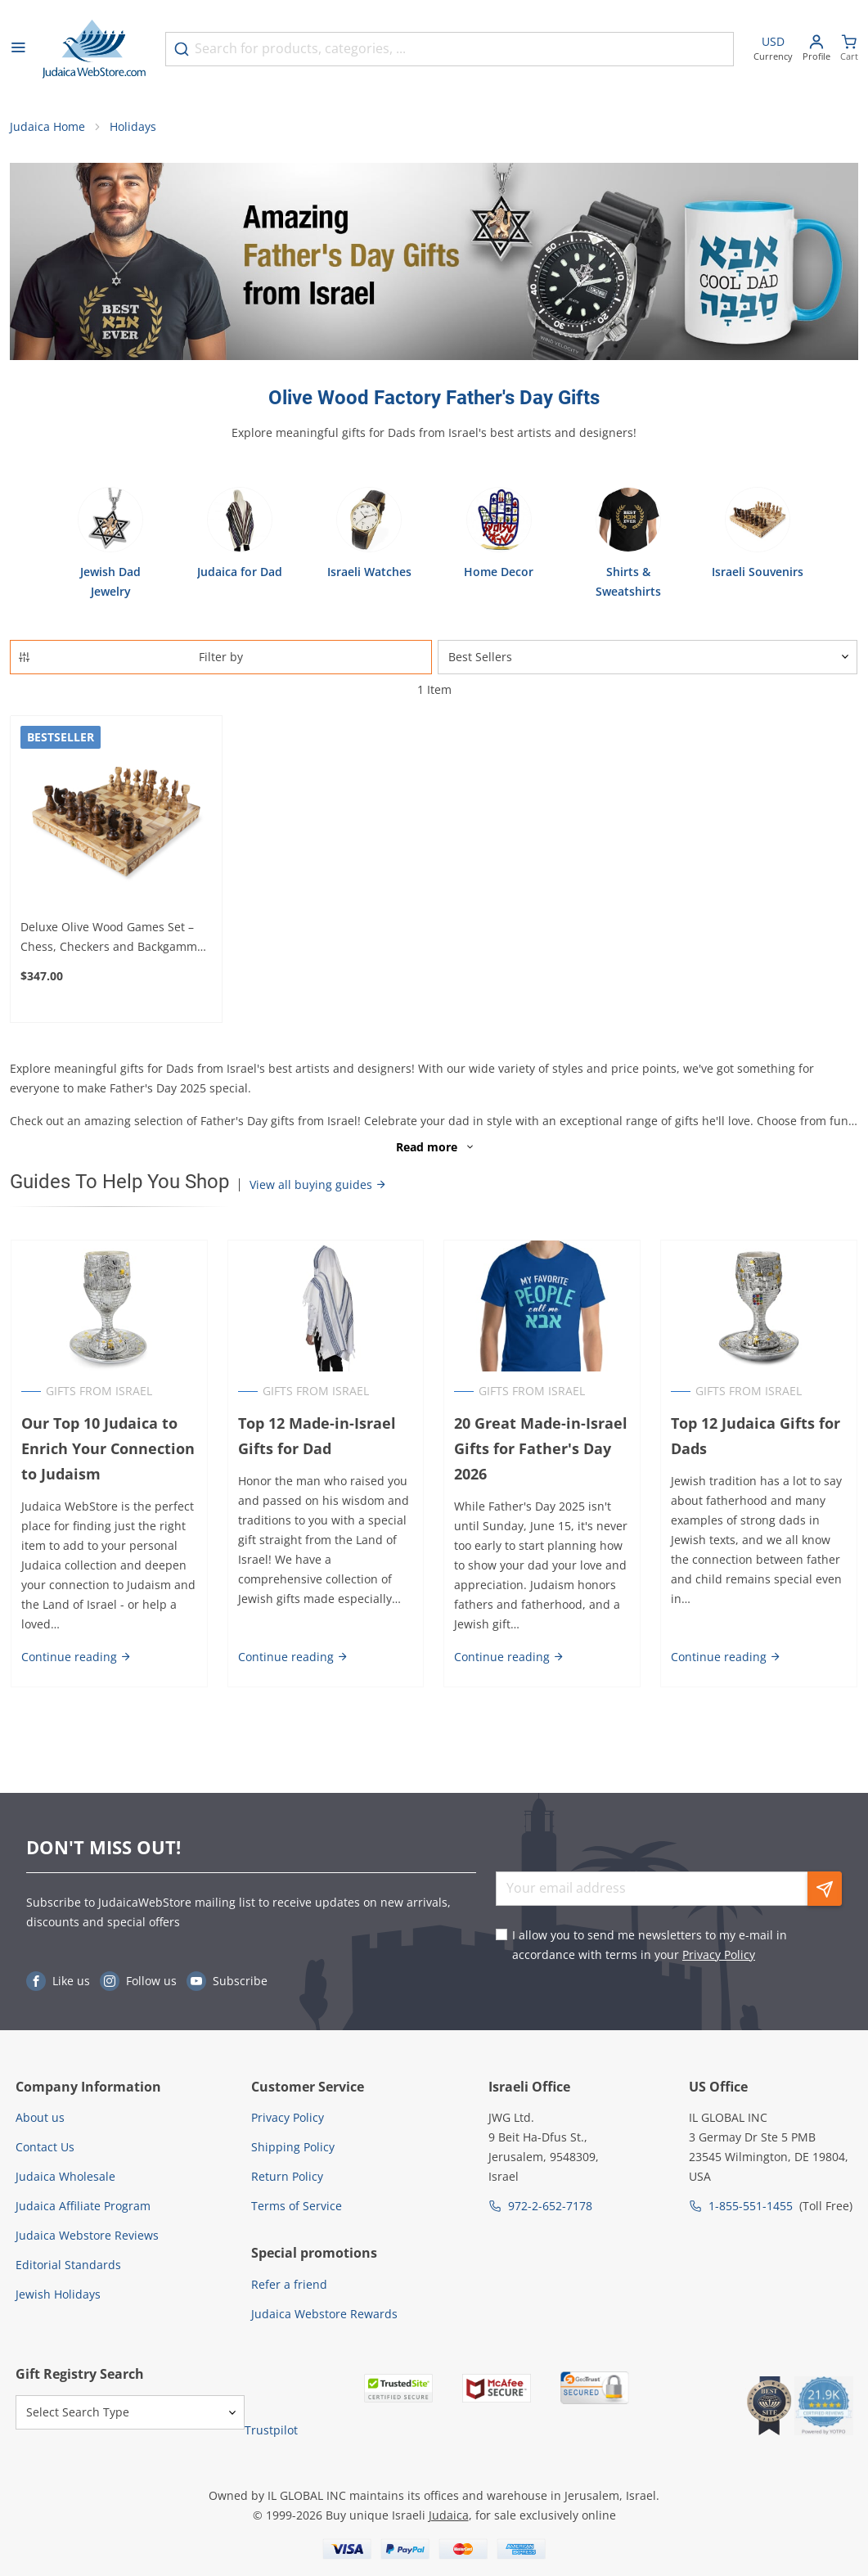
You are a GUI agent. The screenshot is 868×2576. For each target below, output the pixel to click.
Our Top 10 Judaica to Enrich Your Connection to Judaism (107, 1449)
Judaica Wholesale (65, 2176)
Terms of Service (296, 2205)
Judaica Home (47, 127)
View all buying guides (318, 1185)
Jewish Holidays (58, 2294)
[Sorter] (648, 657)
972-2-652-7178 (550, 2205)
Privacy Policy (718, 1954)
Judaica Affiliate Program (83, 2205)
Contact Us (45, 2147)
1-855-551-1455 (750, 2205)
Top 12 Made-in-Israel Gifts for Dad (316, 1436)
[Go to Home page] (94, 49)
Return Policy (287, 2176)
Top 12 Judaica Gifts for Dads (756, 1436)
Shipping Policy (293, 2147)
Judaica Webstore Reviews (87, 2235)
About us (40, 2117)
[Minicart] (849, 49)
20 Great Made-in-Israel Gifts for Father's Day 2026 (541, 1449)
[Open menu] (18, 49)
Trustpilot (271, 2430)
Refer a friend (289, 2284)
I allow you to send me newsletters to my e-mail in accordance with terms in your (649, 1944)
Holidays (133, 127)
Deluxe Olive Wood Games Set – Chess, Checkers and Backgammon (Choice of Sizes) (115, 938)
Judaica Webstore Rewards (324, 2314)
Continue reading (75, 1657)
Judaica (449, 2515)
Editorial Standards (68, 2264)
